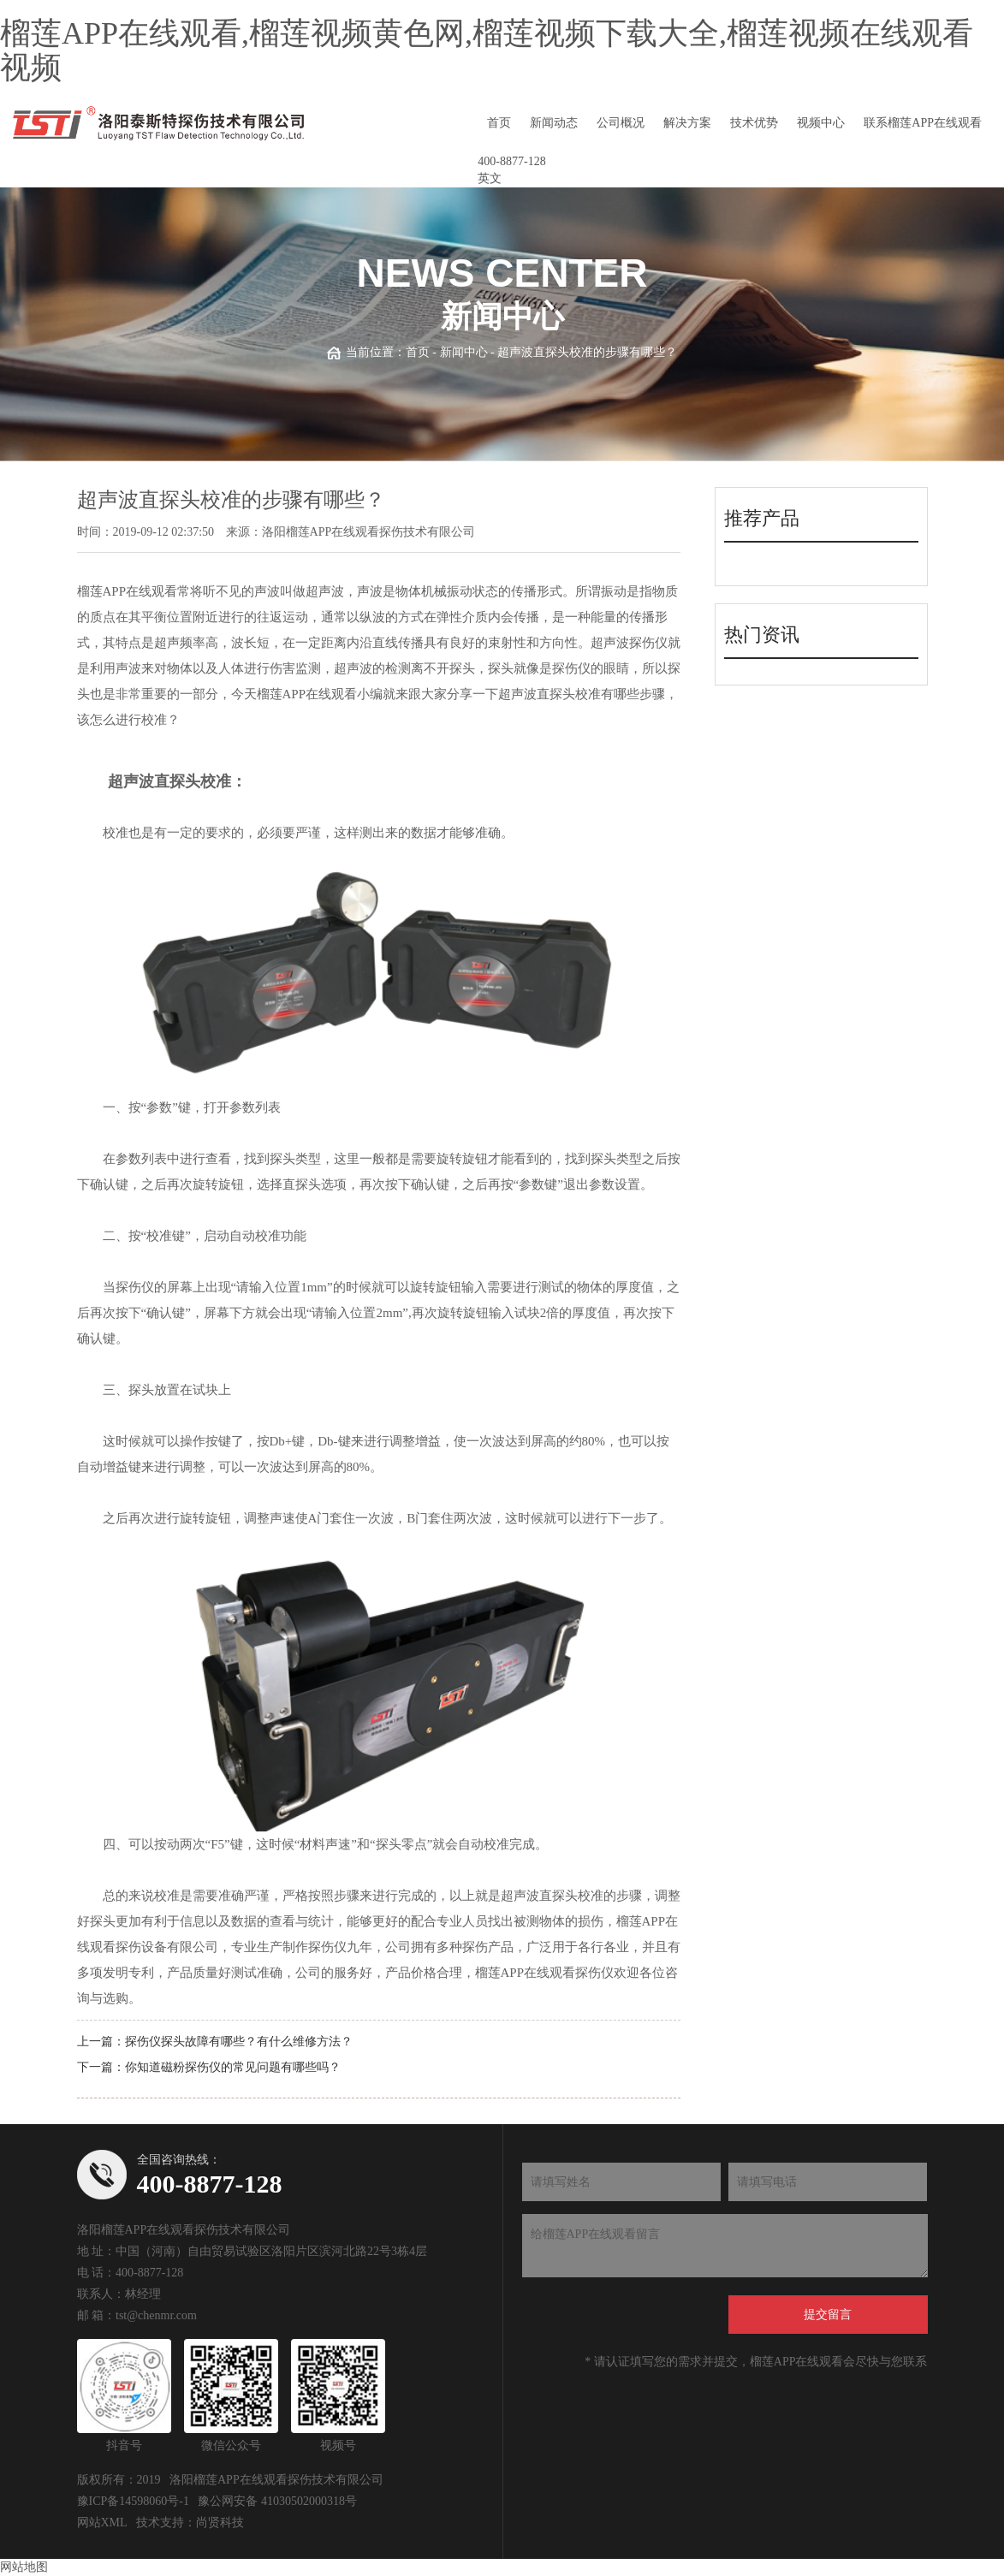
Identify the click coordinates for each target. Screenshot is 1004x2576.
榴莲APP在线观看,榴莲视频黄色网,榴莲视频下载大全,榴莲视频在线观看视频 (486, 50)
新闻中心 (464, 352)
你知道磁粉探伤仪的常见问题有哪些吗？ (233, 2067)
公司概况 (621, 122)
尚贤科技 (220, 2522)
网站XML (102, 2522)
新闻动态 (554, 122)
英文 (490, 178)
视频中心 (821, 122)
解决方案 (687, 122)
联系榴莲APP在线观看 (923, 122)
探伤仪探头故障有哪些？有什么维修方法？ (239, 2041)
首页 (499, 122)
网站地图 (24, 2567)
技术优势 (754, 122)
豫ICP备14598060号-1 (133, 2501)
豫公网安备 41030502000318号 (277, 2501)
